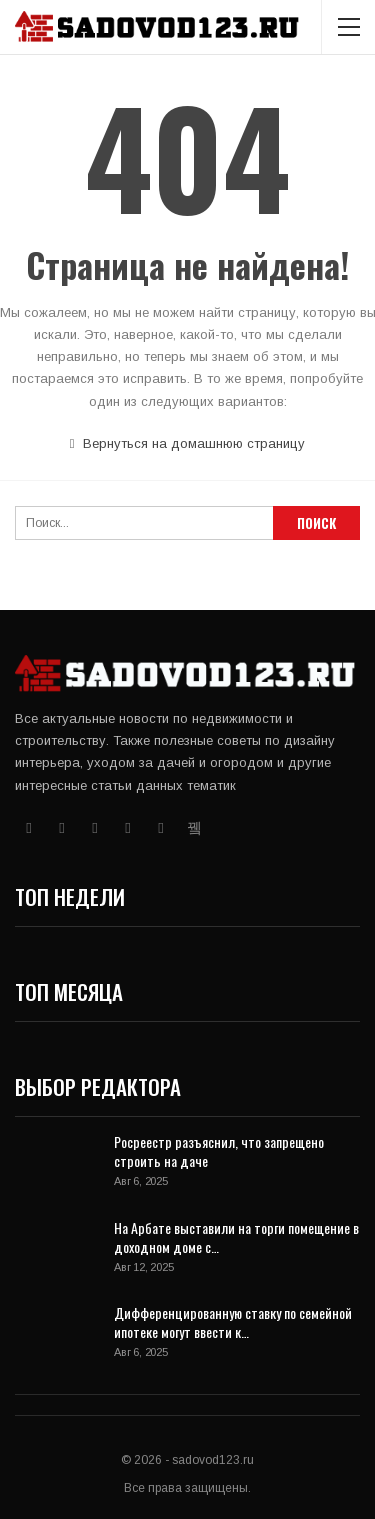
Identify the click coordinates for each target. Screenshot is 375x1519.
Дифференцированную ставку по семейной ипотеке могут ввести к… (233, 1322)
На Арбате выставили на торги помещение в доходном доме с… (236, 1237)
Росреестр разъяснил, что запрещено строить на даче (219, 1151)
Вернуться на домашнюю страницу (188, 443)
